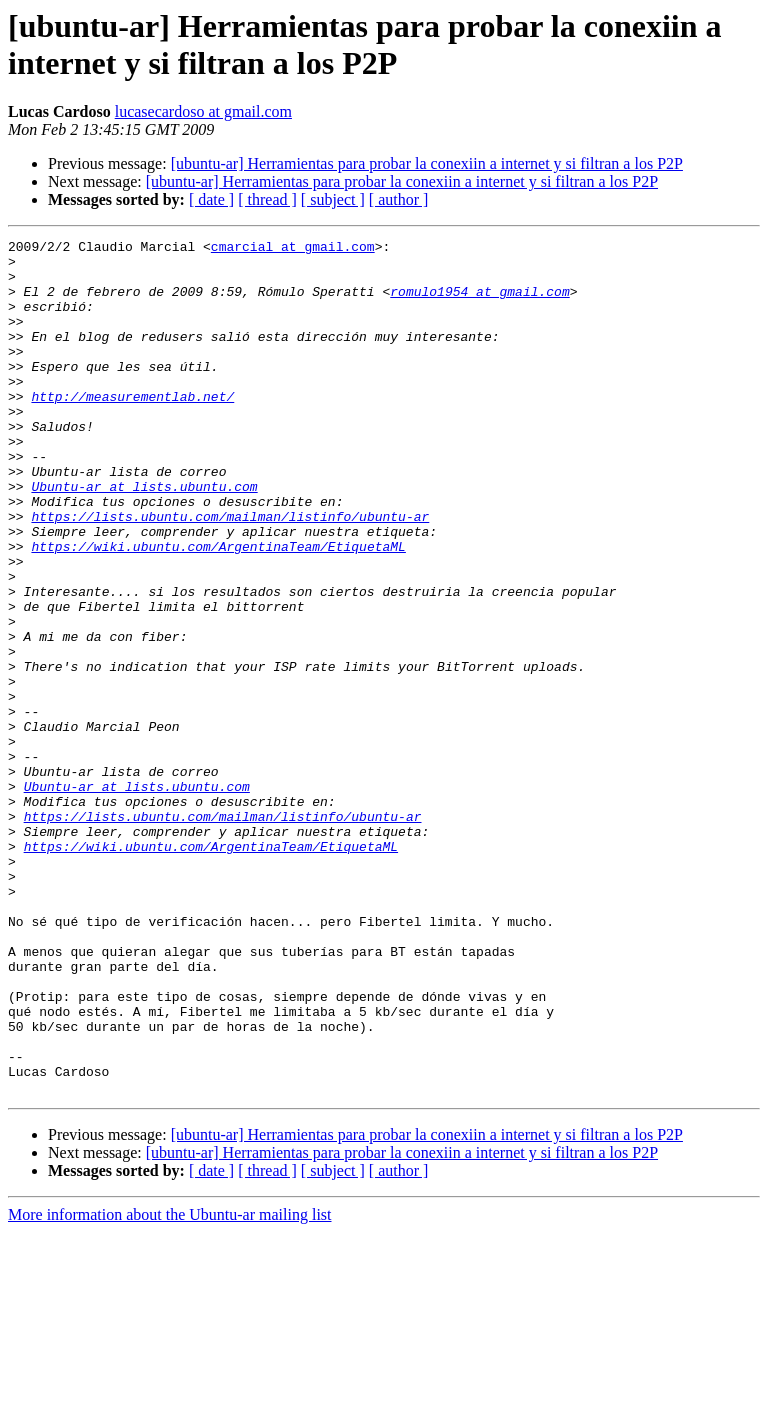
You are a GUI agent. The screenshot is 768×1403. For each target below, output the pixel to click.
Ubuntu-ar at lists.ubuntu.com (144, 537)
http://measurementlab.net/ (132, 429)
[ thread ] (267, 199)
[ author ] (399, 199)
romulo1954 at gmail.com (479, 303)
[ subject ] (333, 199)
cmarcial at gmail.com (293, 249)
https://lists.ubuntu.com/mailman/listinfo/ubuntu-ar (230, 573)
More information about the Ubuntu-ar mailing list (170, 1385)
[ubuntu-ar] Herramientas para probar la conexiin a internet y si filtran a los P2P (427, 163)
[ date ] (211, 199)
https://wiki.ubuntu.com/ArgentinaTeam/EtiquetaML (218, 609)
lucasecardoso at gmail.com (203, 111)
